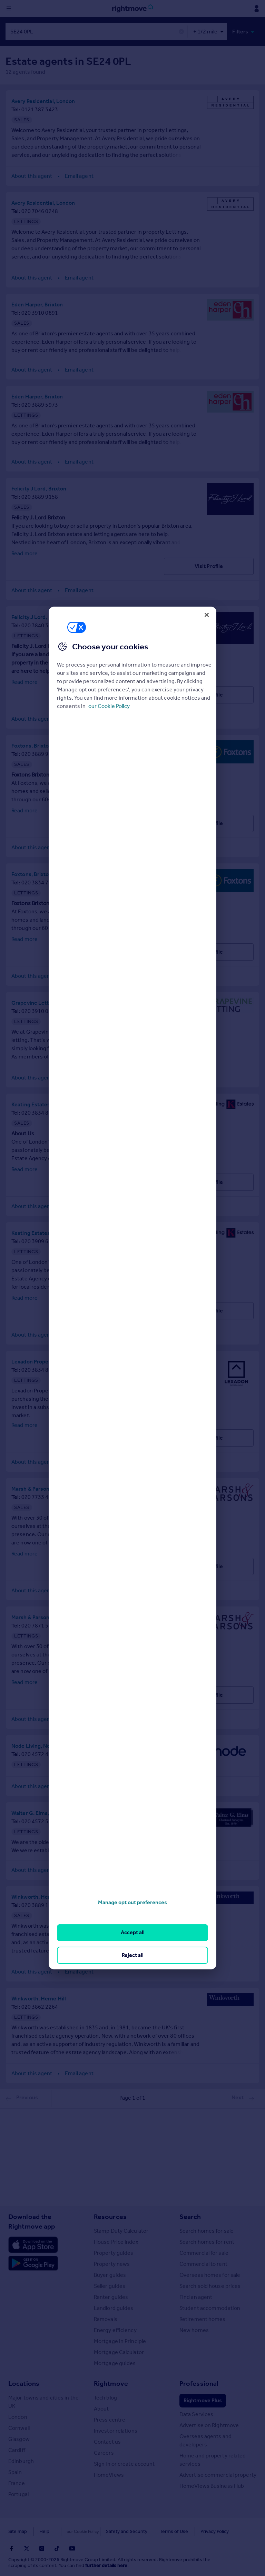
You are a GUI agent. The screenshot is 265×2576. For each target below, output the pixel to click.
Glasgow (19, 2438)
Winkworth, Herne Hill (38, 1896)
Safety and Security (112, 2531)
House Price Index (116, 2241)
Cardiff (16, 2449)
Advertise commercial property (217, 2474)
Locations (23, 2383)
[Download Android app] (33, 2263)
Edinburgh (21, 2460)
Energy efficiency (115, 2329)
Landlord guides (114, 2307)
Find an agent (195, 2296)
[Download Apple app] (33, 2244)
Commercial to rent (203, 2263)
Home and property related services (212, 2459)
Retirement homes (202, 2318)
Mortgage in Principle (120, 2340)
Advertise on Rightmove (209, 2424)
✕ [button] (181, 31)
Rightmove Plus (203, 2399)
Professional (198, 2383)
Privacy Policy (200, 2531)
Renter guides (111, 2296)
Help (44, 2531)
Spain (15, 2471)
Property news (112, 2263)
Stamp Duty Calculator (121, 2230)
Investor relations (115, 2430)
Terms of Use (159, 2531)
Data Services (196, 2413)
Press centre (109, 2419)
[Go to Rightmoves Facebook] (11, 2548)
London (17, 2416)
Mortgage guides (115, 2362)
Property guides (114, 2252)
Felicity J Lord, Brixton (38, 488)
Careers (104, 2452)
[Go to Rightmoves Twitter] (26, 2548)
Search (190, 2216)
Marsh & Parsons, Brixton (42, 1488)
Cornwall (19, 2427)
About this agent (31, 175)
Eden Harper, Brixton (37, 304)
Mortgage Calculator (119, 2351)
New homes (194, 2329)
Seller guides (109, 2285)
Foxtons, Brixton (31, 745)
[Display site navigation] (8, 8)
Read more (24, 552)
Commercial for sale (203, 2252)
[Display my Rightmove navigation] (256, 8)
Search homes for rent (206, 2241)
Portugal (18, 2493)
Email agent (79, 175)
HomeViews (109, 2474)
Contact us (107, 2441)
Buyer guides (110, 2274)
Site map (17, 2531)
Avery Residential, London (43, 100)
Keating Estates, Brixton (41, 1104)
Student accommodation (209, 2307)
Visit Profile (209, 565)
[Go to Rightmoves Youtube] (72, 2548)
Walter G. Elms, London (40, 1812)
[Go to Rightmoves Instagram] (42, 2548)
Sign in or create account (124, 2463)
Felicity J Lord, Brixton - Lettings (51, 616)
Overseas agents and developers (205, 2439)
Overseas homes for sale (209, 2274)
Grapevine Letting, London (44, 1002)
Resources (110, 2216)
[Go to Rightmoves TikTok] (57, 2548)
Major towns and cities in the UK (43, 2401)
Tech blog (105, 2397)
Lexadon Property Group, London (52, 1361)
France (16, 2482)
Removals (105, 2318)
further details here (106, 2565)
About (101, 2408)
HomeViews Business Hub (211, 2485)
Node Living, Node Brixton (43, 1745)
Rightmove (111, 2383)
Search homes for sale (206, 2230)
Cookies (70, 2531)
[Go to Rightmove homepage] (132, 8)
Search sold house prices (210, 2285)
